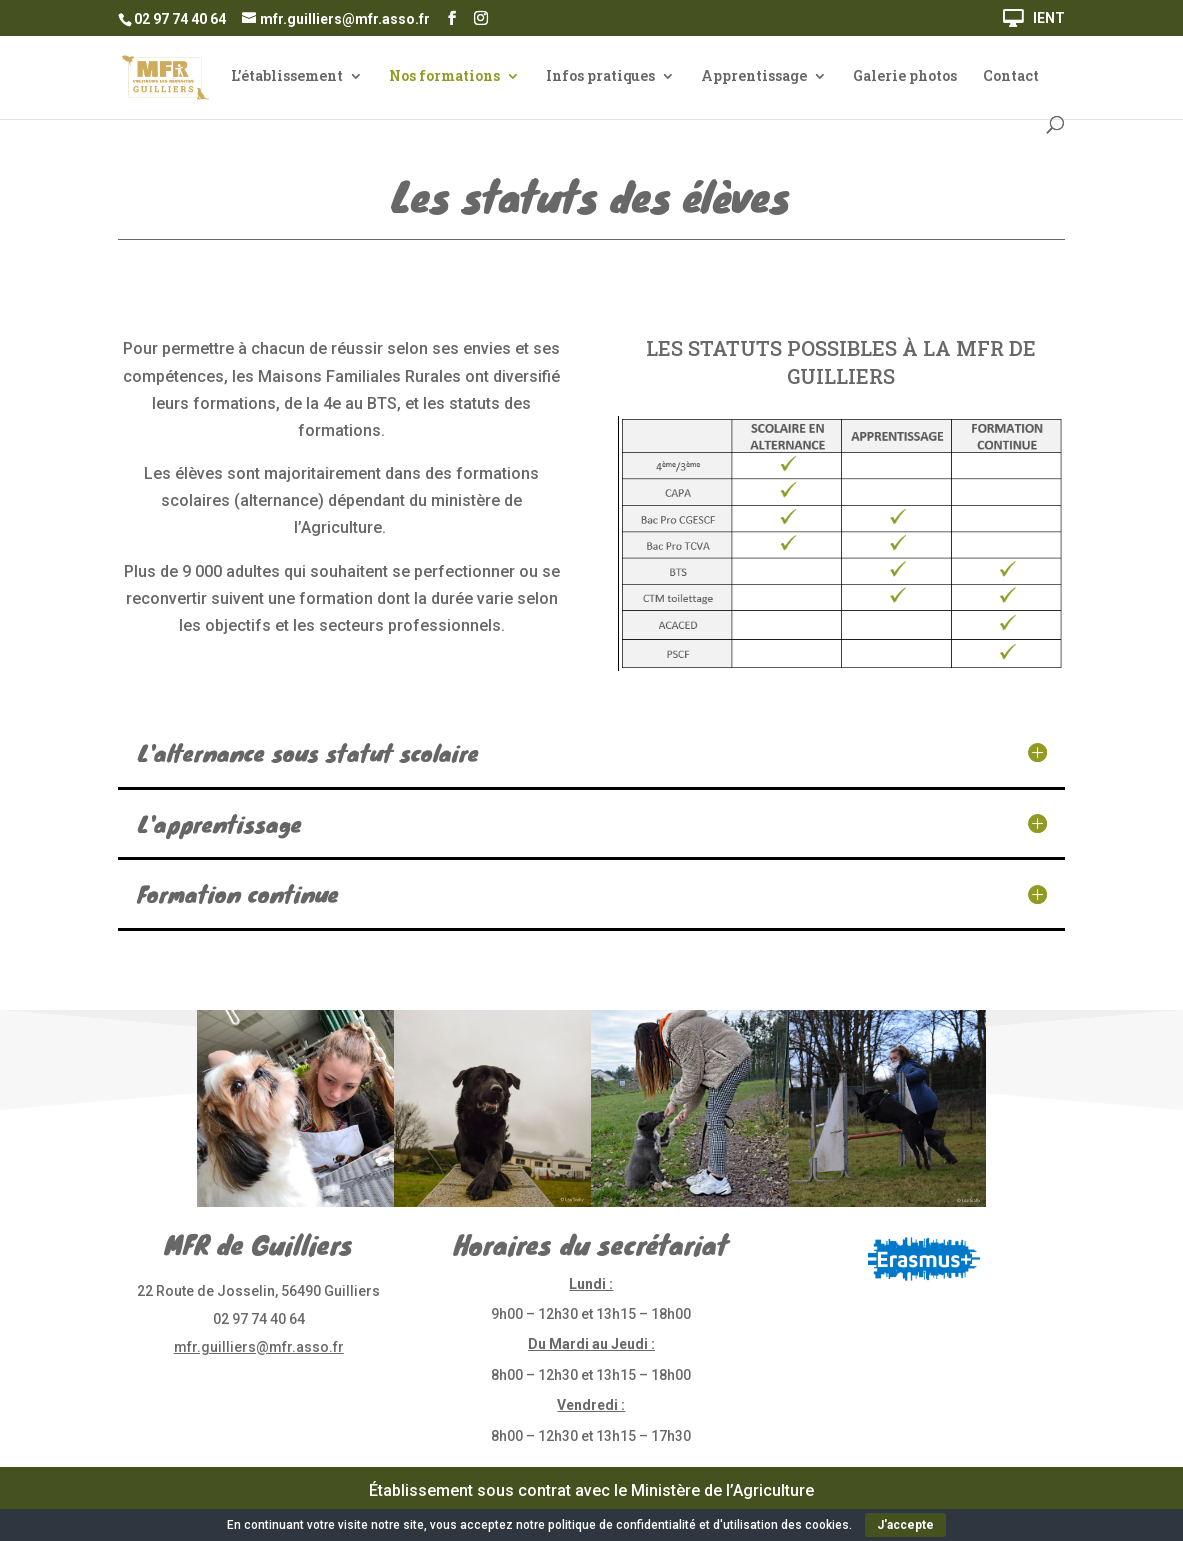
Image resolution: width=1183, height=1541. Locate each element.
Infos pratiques (600, 77)
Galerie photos (905, 77)
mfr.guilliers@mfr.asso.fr (259, 1347)
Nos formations (444, 77)
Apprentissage (754, 77)
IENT (1049, 18)
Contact (1011, 77)
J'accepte (905, 1525)
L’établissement (287, 77)
